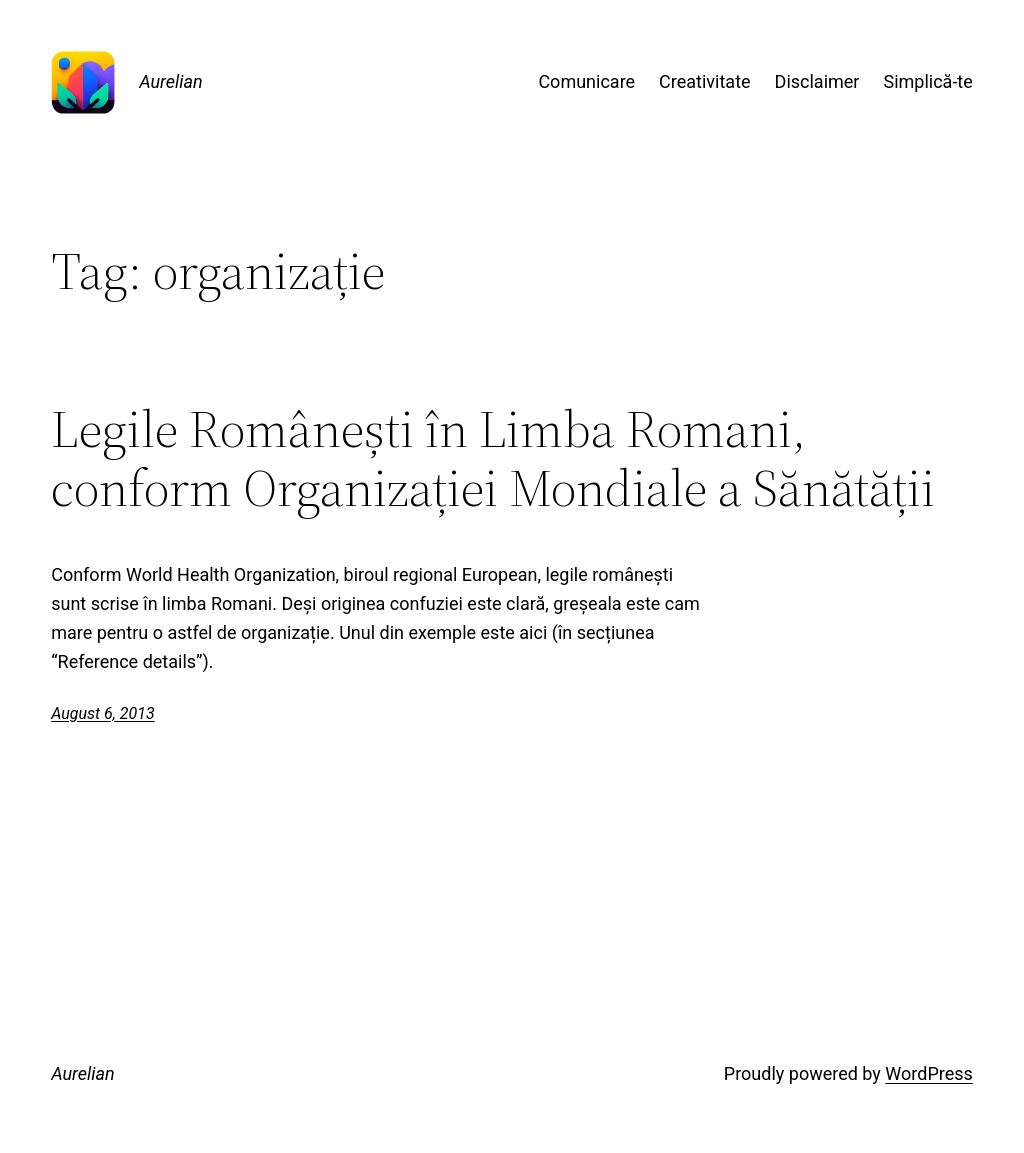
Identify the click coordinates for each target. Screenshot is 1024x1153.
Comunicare (586, 81)
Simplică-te (927, 81)
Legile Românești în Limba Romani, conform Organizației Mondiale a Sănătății (493, 459)
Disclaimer (817, 81)
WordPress (928, 1073)
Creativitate (704, 81)
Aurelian (171, 81)
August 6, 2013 (102, 713)
